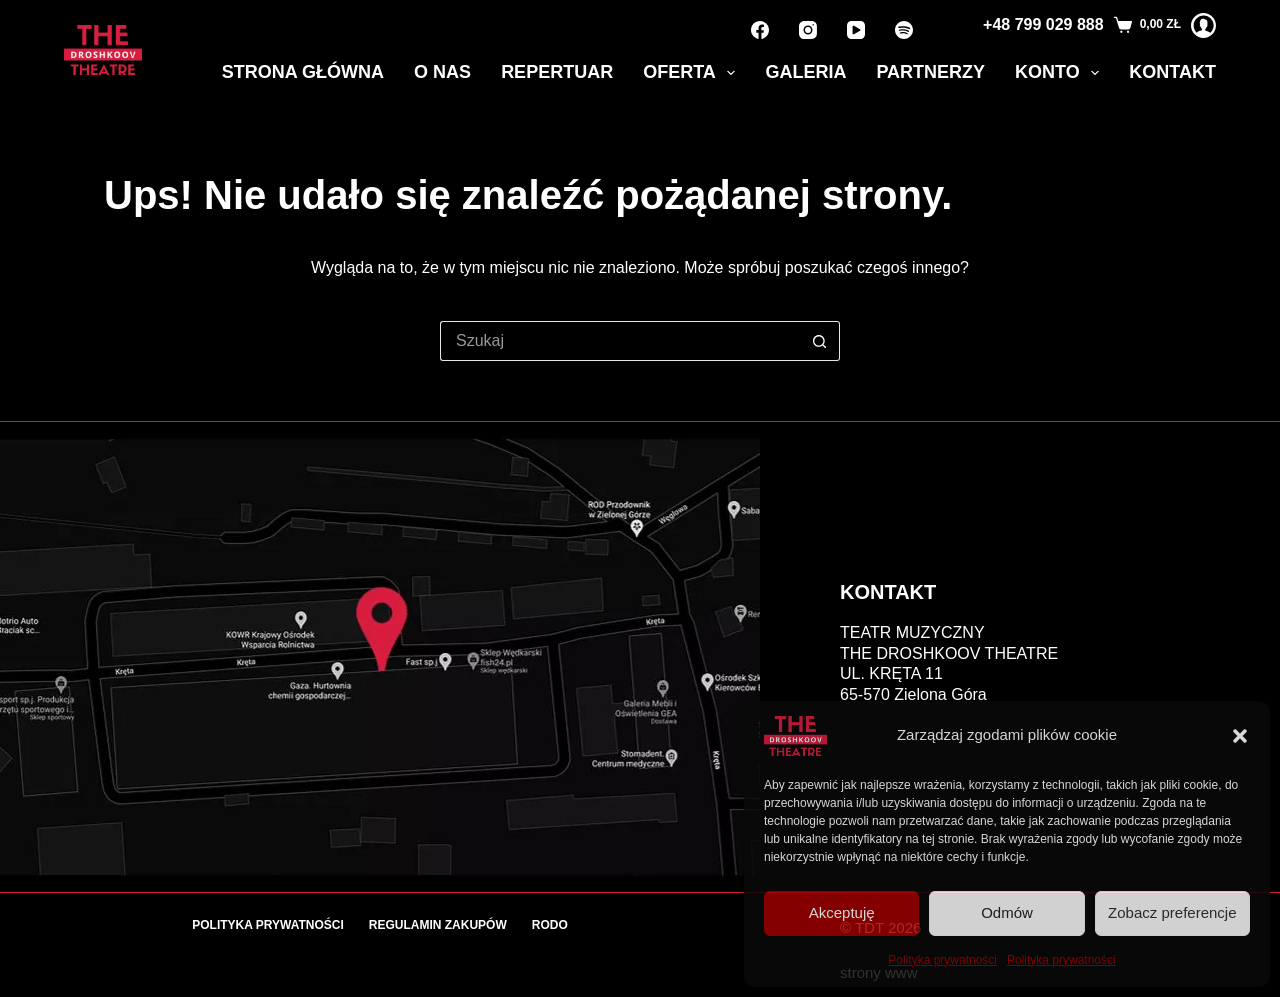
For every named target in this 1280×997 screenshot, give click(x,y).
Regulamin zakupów (438, 925)
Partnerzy (930, 72)
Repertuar (557, 72)
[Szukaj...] (620, 341)
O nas (442, 72)
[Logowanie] (1203, 25)
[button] (1240, 736)
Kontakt (1172, 72)
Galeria (805, 72)
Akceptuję (842, 912)
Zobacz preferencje (1172, 912)
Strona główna (303, 72)
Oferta (693, 73)
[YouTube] (856, 30)
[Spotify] (904, 30)
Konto (1061, 73)
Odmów (1007, 912)
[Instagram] (808, 30)
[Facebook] (760, 30)
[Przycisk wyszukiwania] (820, 341)
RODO (550, 925)
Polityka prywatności (942, 960)
